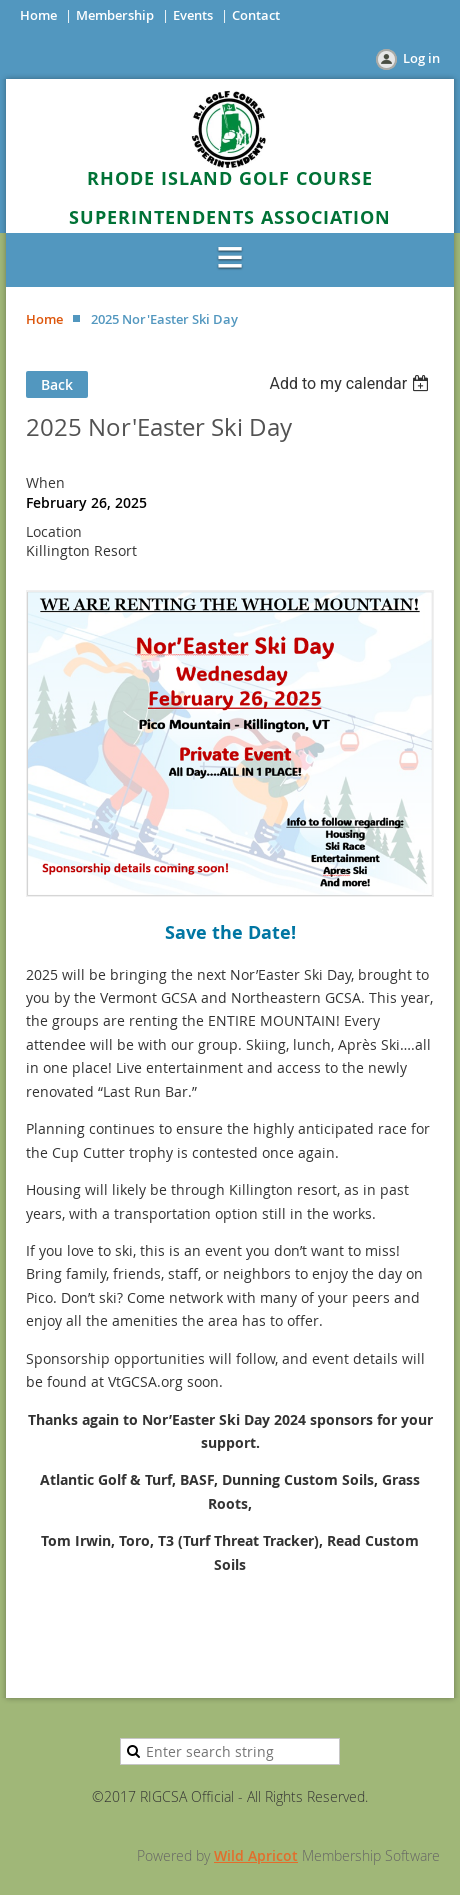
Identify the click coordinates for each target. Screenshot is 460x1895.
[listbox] (351, 383)
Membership (115, 15)
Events (193, 15)
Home (38, 15)
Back (57, 384)
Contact (256, 15)
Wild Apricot (256, 1855)
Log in (421, 58)
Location (54, 531)
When (45, 482)
